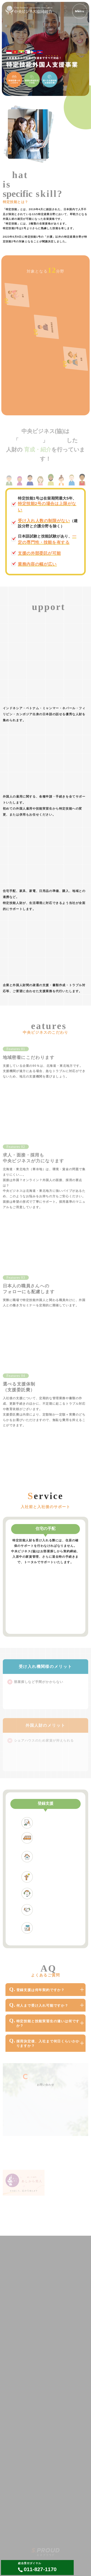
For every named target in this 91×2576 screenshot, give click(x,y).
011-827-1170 (37, 2566)
